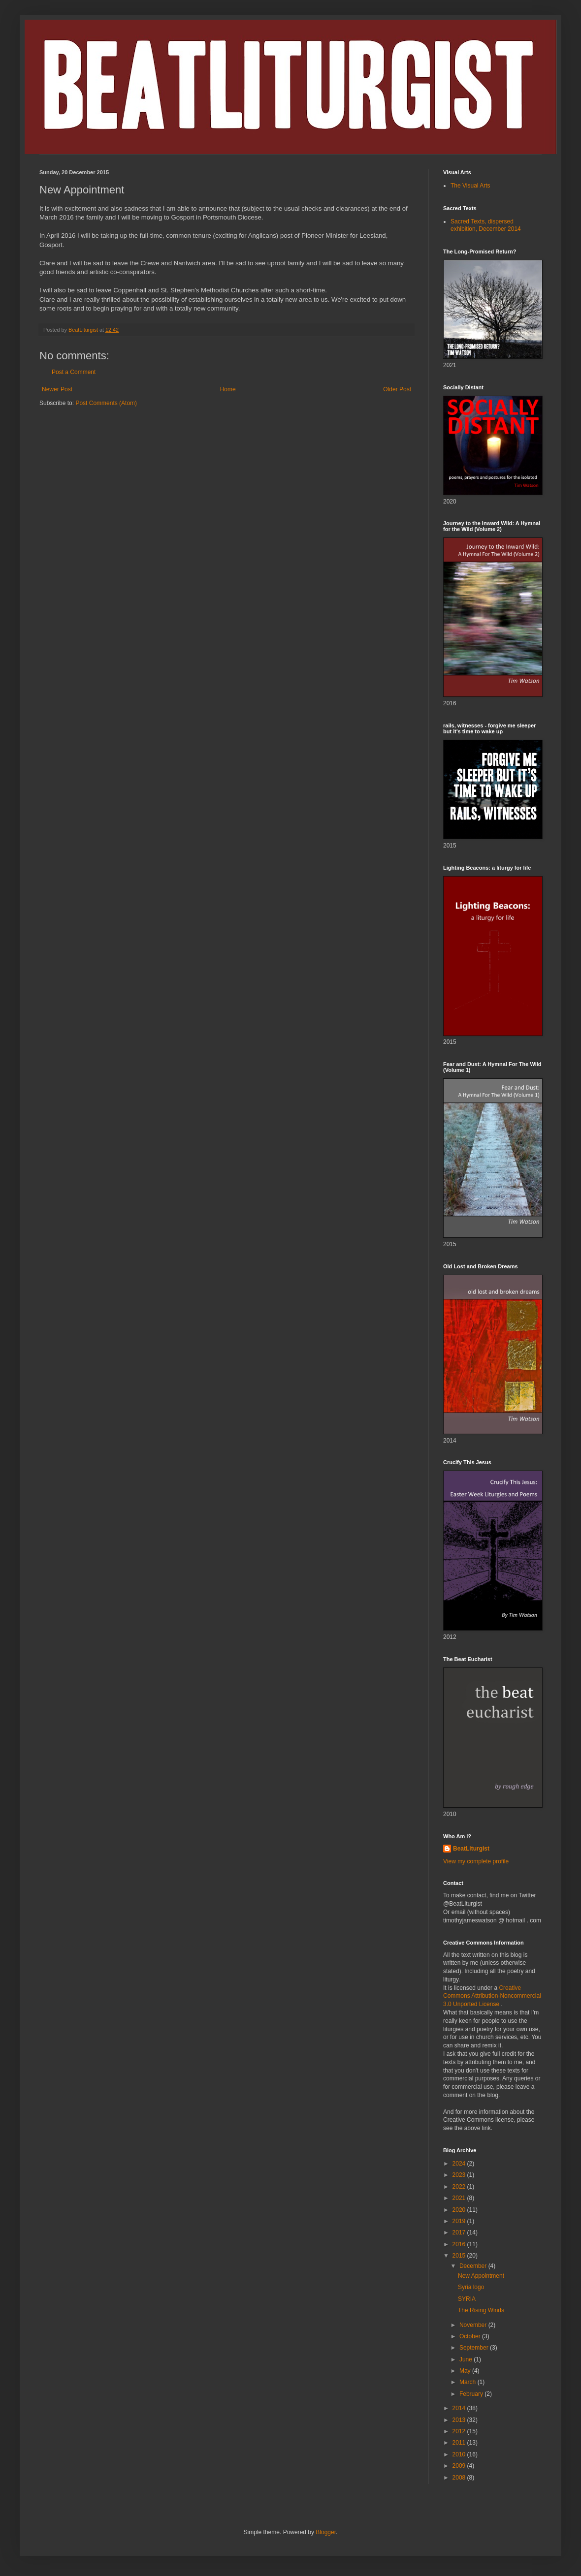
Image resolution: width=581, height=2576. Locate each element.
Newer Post (57, 389)
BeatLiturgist (471, 1848)
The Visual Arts (470, 185)
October (470, 2336)
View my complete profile (476, 1861)
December (473, 2265)
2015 (459, 2255)
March (468, 2382)
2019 (459, 2221)
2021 (459, 2198)
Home (228, 389)
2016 (459, 2244)
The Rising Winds (481, 2310)
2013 (459, 2420)
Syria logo (471, 2287)
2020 (459, 2209)
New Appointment (481, 2275)
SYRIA (467, 2298)
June (466, 2359)
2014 (459, 2408)
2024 (459, 2163)
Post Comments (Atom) (106, 403)
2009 (459, 2465)
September (474, 2347)
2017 (459, 2232)
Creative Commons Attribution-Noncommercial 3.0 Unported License (492, 1996)
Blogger (326, 2532)
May (465, 2370)
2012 (459, 2431)
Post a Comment (74, 372)
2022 (459, 2186)
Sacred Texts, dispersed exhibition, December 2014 (486, 225)
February (471, 2393)
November (473, 2325)
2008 (459, 2477)
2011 (459, 2442)
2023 (459, 2174)
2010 (459, 2454)
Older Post (397, 389)
